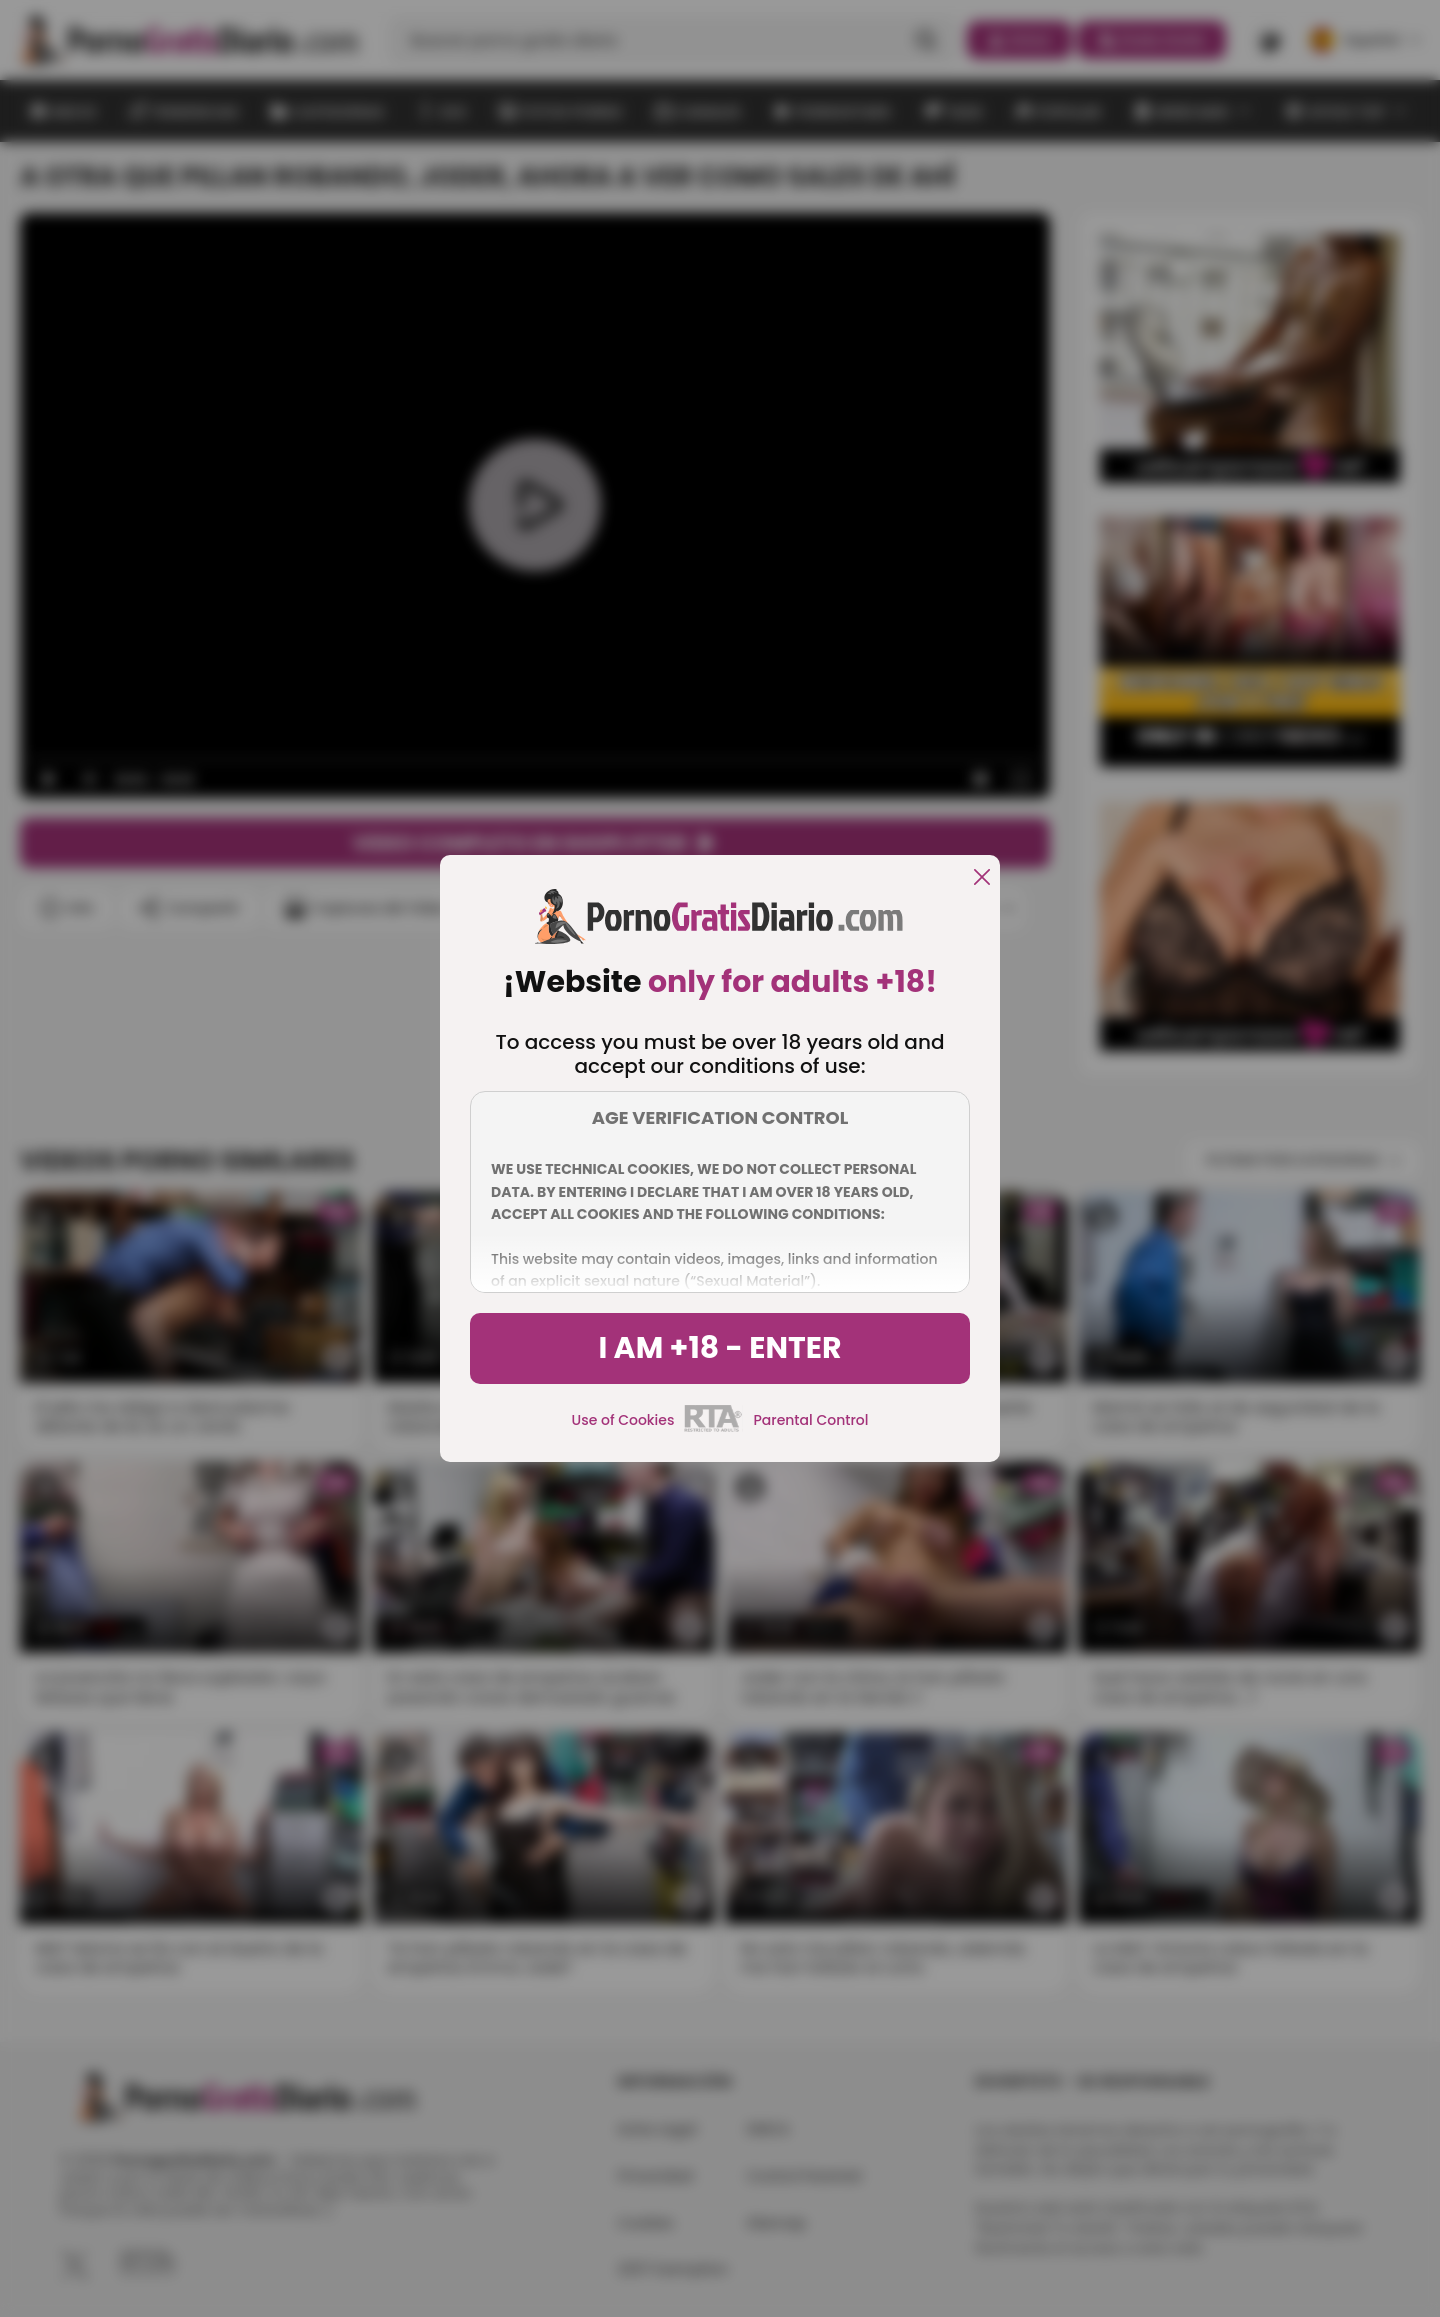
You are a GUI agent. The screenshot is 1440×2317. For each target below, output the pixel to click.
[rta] (713, 1429)
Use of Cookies (623, 1420)
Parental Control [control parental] (810, 1420)
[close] (982, 878)
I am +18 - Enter (719, 1348)
